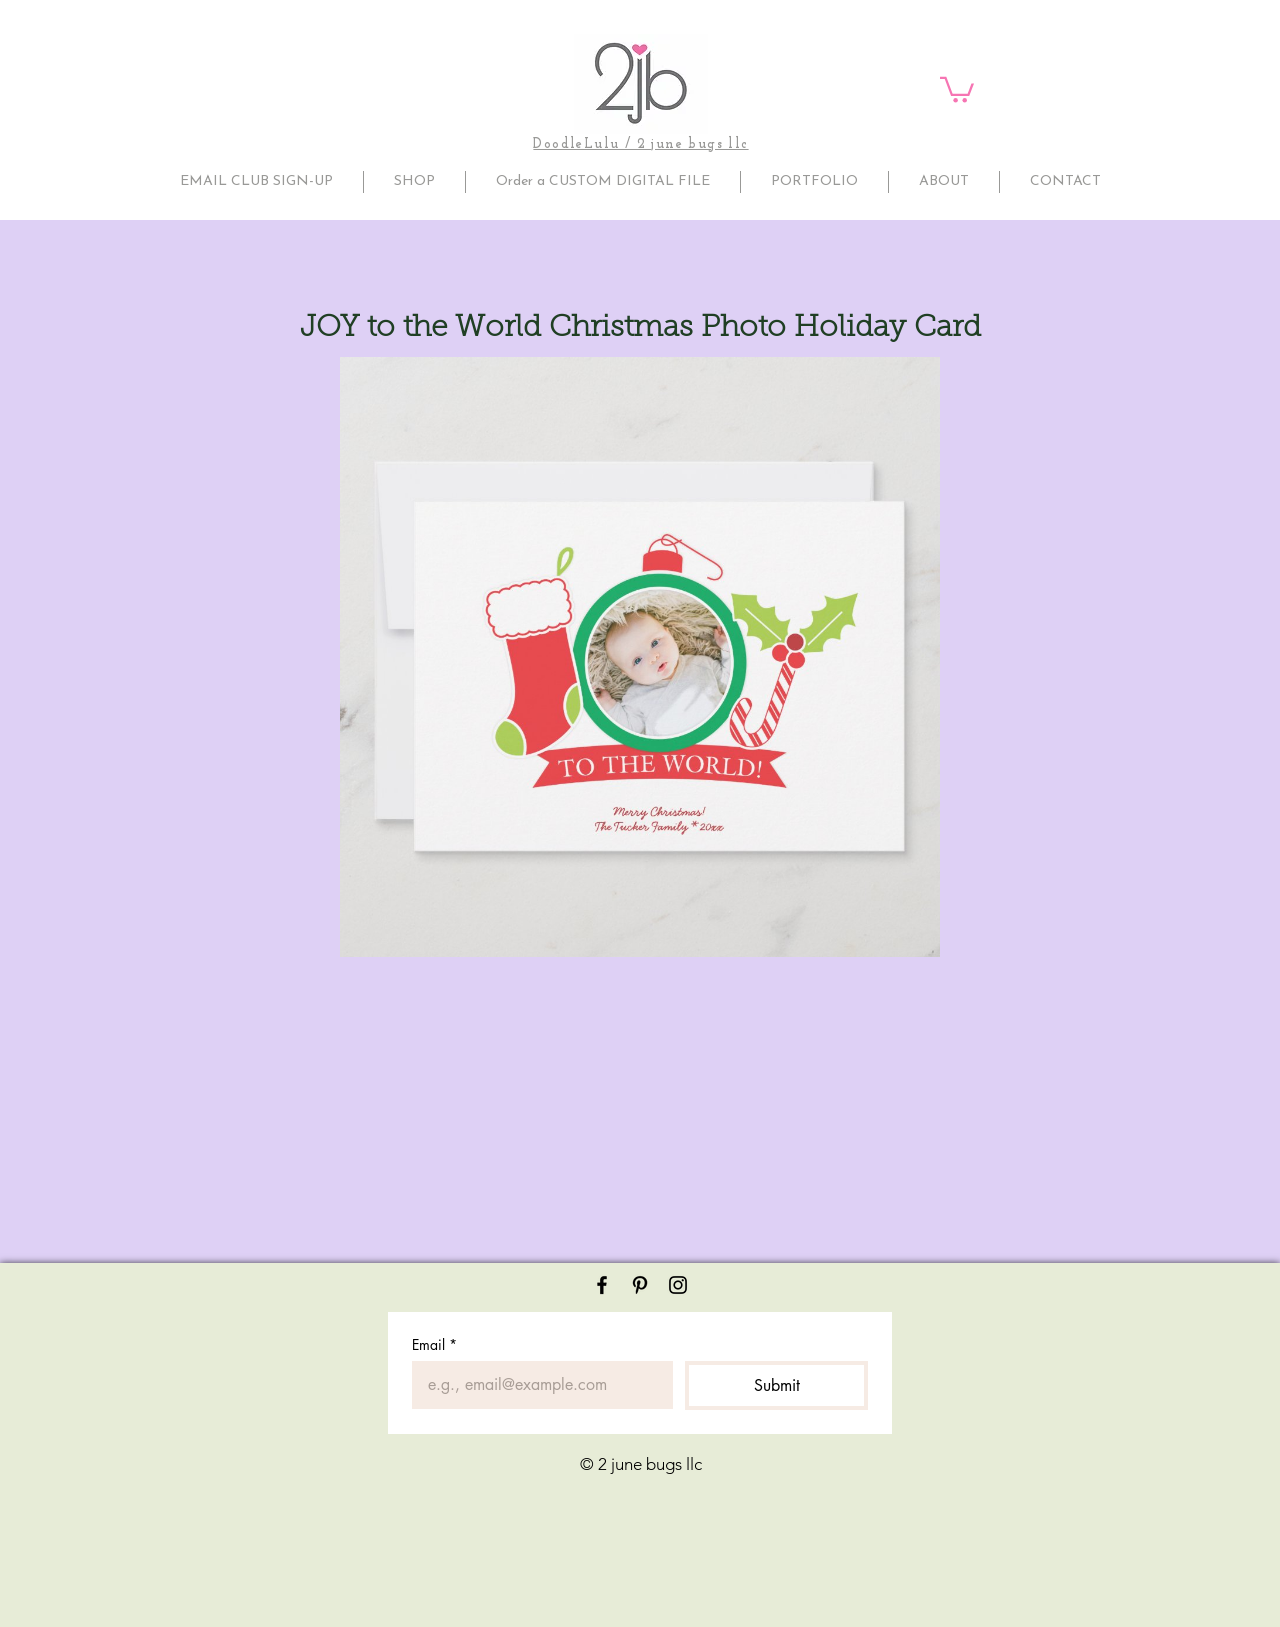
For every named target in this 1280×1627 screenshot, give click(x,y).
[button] (957, 88)
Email (434, 1344)
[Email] (536, 1385)
